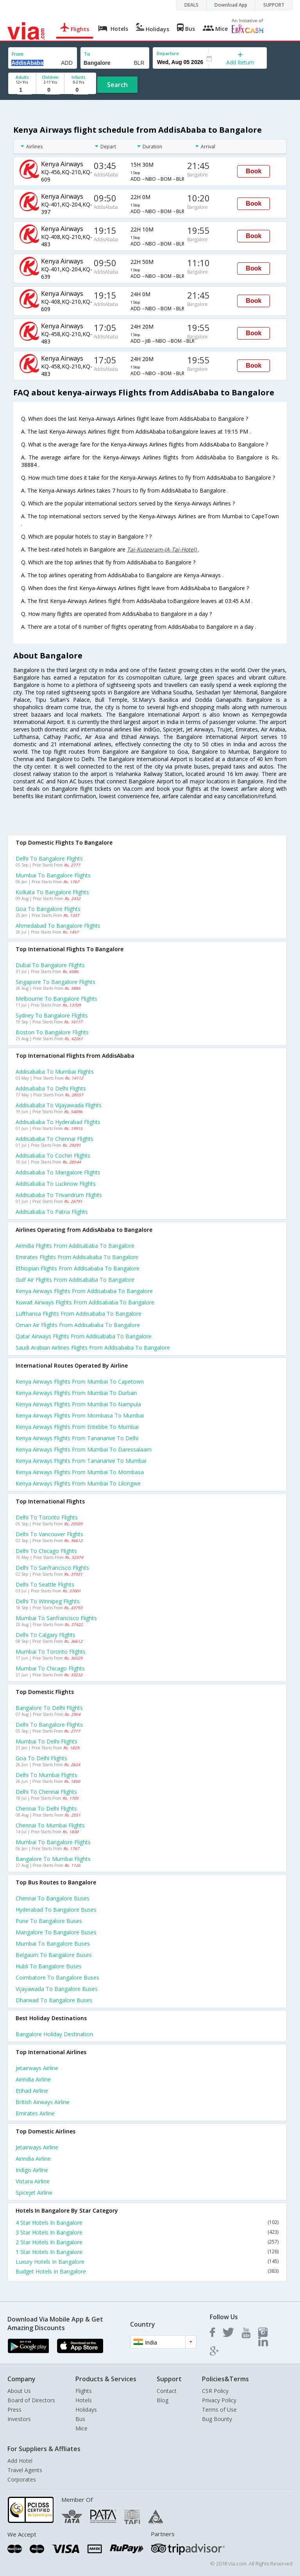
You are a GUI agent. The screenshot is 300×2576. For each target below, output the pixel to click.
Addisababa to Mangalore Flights (58, 1172)
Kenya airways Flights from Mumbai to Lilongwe (78, 1483)
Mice (81, 2428)
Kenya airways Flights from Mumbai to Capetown (80, 1381)
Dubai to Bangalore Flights (50, 965)
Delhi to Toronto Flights (47, 1517)
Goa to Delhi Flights (41, 1758)
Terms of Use (219, 2409)
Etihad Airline (32, 2090)
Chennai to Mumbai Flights (50, 1825)
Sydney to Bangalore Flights (52, 1015)
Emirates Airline (35, 2113)
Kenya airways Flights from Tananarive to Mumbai (81, 1460)
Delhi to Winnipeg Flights (48, 1601)
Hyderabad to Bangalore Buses (56, 1909)
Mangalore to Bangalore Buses (56, 1932)
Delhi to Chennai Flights (46, 1791)
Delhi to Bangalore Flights (49, 858)
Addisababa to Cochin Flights (53, 1155)
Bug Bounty (217, 2419)
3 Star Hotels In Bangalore (147, 2232)
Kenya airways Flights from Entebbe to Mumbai (77, 1426)
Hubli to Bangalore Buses (49, 1966)
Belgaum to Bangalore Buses (54, 1955)
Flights (83, 2391)
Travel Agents (24, 2470)
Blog (162, 2400)
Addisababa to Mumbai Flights (55, 1071)
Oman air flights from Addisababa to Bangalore (78, 1325)
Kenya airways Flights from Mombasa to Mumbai (80, 1415)
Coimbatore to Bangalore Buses (57, 1977)
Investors (19, 2419)
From (17, 54)
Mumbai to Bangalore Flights (53, 875)
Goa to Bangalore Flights (48, 909)
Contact (167, 2391)
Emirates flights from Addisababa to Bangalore (77, 1257)
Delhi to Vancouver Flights (49, 1534)
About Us (19, 2391)
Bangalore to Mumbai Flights (53, 1859)
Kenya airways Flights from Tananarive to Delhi (77, 1438)
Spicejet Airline (34, 2192)
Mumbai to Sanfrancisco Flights (56, 1618)
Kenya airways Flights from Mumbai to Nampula (78, 1404)
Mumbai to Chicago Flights (50, 1668)
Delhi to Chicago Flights (46, 1551)
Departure (168, 53)
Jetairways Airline (37, 2068)
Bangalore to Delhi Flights (49, 1707)
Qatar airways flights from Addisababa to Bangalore (84, 1336)
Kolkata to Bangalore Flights (52, 892)
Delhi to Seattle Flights (45, 1584)
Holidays (86, 2409)
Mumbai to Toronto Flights (51, 1651)
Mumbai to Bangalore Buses (53, 1943)
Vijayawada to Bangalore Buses (57, 1988)
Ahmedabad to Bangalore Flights (58, 925)
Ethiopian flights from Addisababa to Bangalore (77, 1268)
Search (117, 84)
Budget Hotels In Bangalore (147, 2271)
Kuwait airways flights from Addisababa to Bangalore (85, 1302)
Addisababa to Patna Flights (52, 1211)
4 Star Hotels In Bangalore (147, 2222)
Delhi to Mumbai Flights (46, 1775)
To (87, 54)
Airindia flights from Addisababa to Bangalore (75, 1245)
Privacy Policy (219, 2400)
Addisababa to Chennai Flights (54, 1138)
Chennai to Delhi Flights (46, 1808)
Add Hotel (19, 2460)
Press (14, 2409)
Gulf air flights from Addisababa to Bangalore (75, 1279)
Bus (80, 2419)
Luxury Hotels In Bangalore (147, 2261)
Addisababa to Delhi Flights (51, 1088)
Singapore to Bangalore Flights (55, 982)
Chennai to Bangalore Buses (52, 1898)
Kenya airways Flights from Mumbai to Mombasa (80, 1472)
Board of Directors (31, 2400)
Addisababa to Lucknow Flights (56, 1183)
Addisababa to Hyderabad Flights (58, 1122)
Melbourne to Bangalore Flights (56, 998)
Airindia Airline (33, 2079)
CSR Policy (215, 2391)
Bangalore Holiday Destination (54, 2034)
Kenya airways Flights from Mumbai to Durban (76, 1393)
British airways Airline (43, 2102)
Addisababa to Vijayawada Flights (59, 1105)
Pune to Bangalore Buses (49, 1921)
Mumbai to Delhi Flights (46, 1741)
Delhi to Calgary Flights (45, 1634)
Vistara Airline (33, 2181)
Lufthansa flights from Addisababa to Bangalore (78, 1313)
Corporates (21, 2479)
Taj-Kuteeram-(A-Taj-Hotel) (162, 549)
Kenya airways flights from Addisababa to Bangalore (84, 1291)
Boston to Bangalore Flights (52, 1032)
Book (253, 171)
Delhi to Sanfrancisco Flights (52, 1567)
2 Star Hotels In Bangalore (147, 2242)
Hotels (83, 2400)
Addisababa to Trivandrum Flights (59, 1195)
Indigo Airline (32, 2170)
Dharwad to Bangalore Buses (54, 2000)
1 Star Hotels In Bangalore (147, 2252)
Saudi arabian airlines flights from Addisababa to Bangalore (93, 1347)
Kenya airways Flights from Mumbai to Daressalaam (84, 1449)
